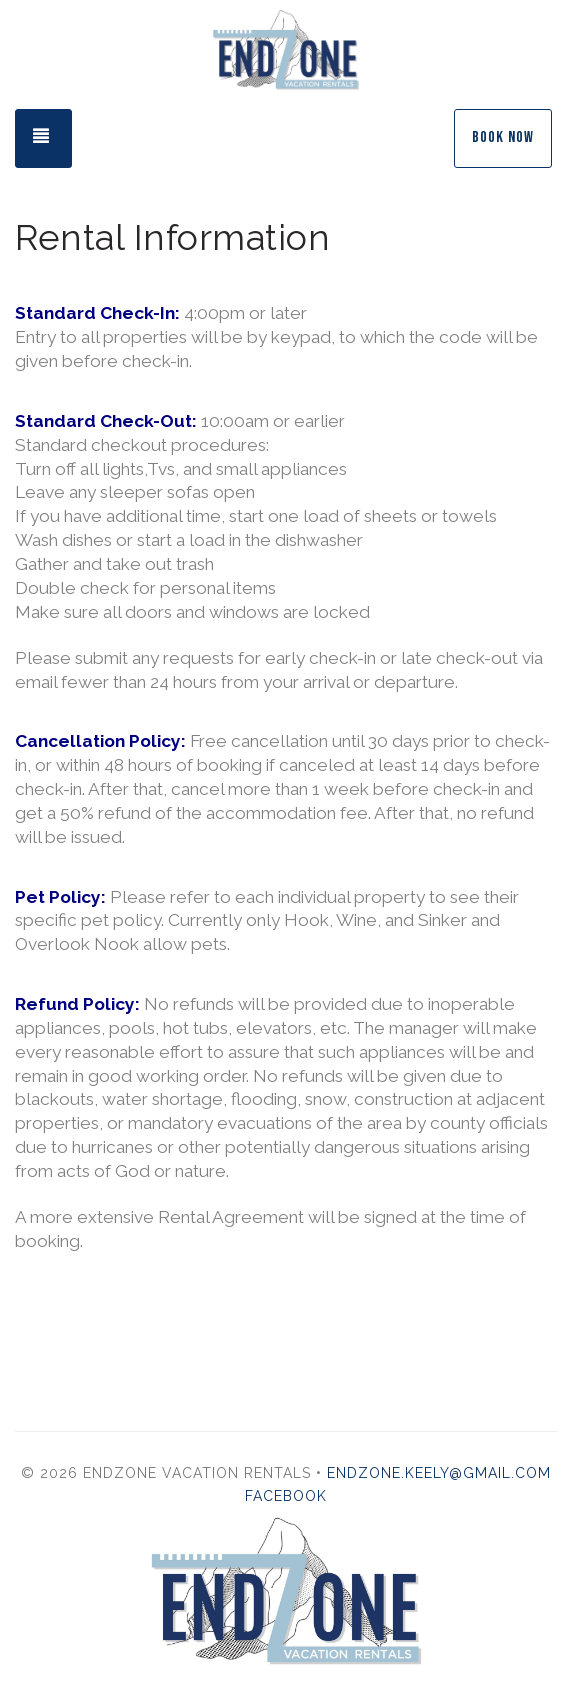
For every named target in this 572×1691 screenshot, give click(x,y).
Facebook (286, 1496)
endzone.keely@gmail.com (439, 1473)
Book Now (503, 137)
